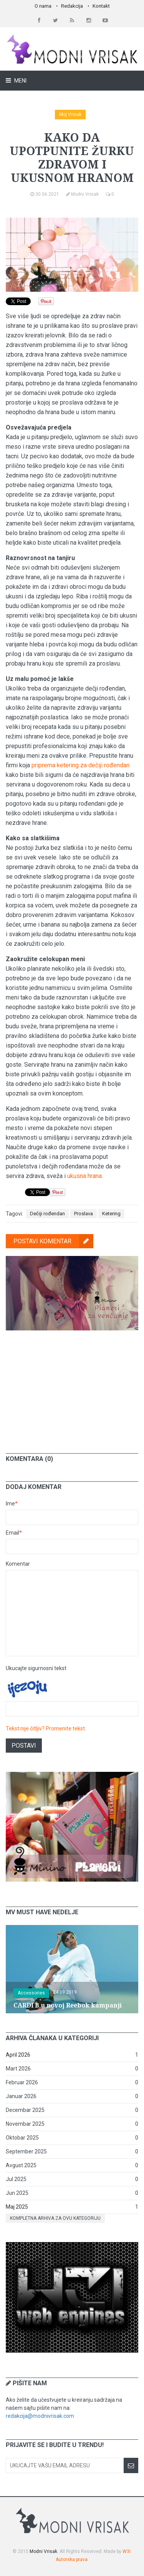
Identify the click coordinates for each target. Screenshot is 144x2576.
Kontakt (101, 6)
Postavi (24, 1745)
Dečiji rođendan (47, 1213)
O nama (43, 6)
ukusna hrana (84, 1176)
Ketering (111, 1213)
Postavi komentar (53, 1241)
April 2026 (18, 2055)
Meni (19, 81)
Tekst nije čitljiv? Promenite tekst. (46, 1728)
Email (14, 1533)
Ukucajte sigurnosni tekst (36, 1668)
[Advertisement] (72, 1386)
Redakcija (72, 6)
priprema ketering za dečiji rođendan (80, 765)
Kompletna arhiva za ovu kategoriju (55, 2218)
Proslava (83, 1213)
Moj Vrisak (70, 114)
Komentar (18, 1564)
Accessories (31, 1993)
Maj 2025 (17, 2207)
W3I (126, 2551)
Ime (12, 1503)
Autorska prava (72, 2559)
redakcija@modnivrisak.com (40, 2416)
